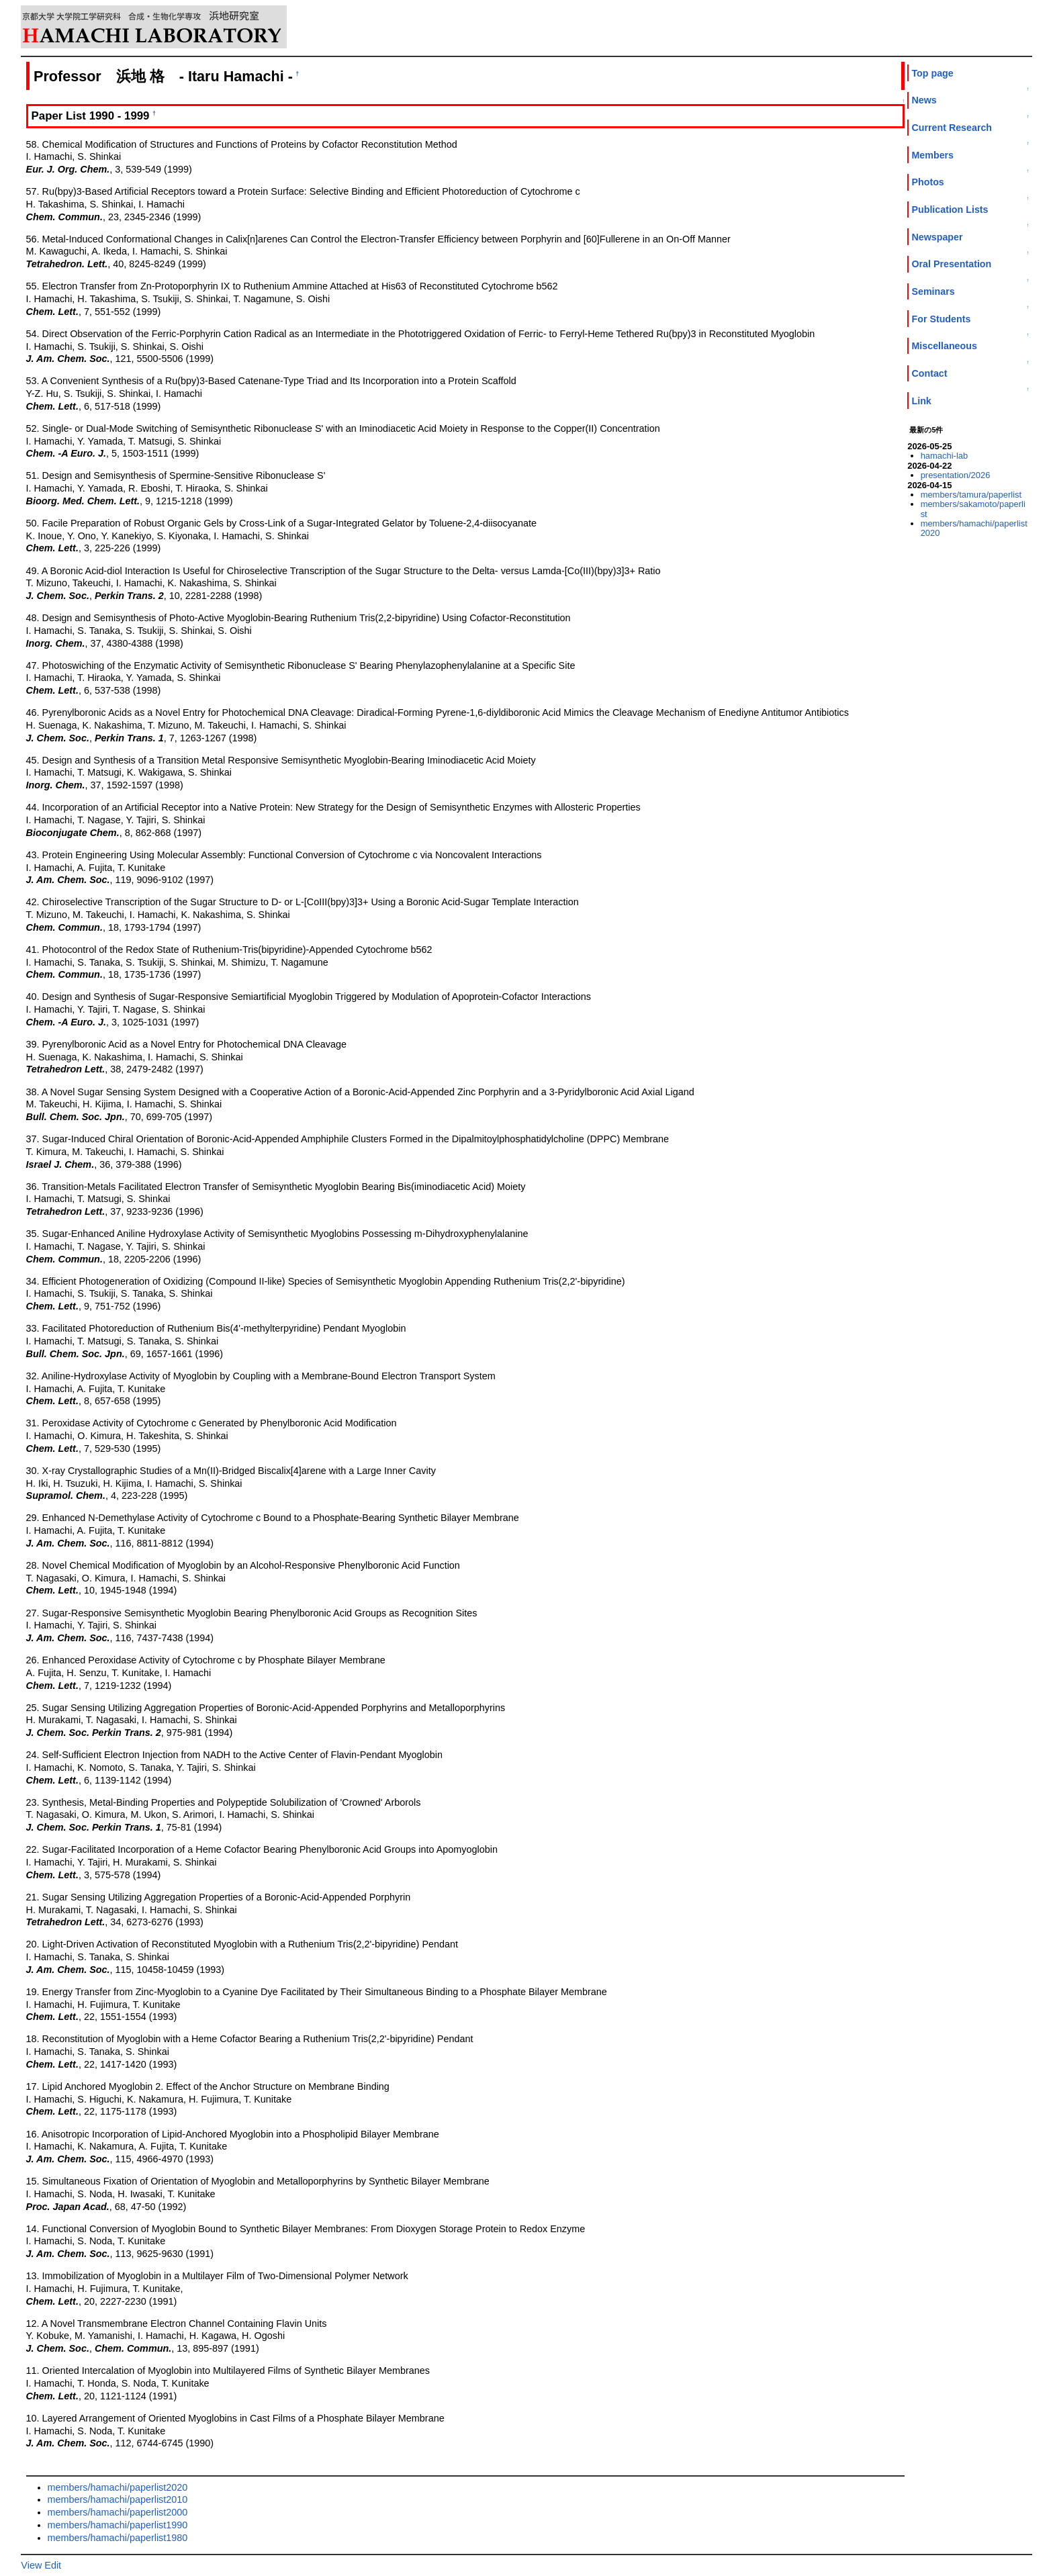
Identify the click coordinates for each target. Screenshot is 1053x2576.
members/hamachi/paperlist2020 (118, 2487)
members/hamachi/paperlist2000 (118, 2512)
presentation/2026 (956, 475)
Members (932, 155)
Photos (927, 182)
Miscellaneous (943, 345)
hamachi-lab (944, 456)
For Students (940, 319)
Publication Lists (949, 209)
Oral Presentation (951, 264)
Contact (929, 373)
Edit (52, 2565)
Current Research (951, 127)
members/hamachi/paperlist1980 (118, 2537)
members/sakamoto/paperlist (973, 508)
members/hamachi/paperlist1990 (118, 2525)
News (923, 100)
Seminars (932, 291)
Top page (932, 73)
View (31, 2565)
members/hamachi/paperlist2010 (118, 2499)
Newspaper (936, 237)
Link (921, 401)
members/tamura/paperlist (971, 495)
